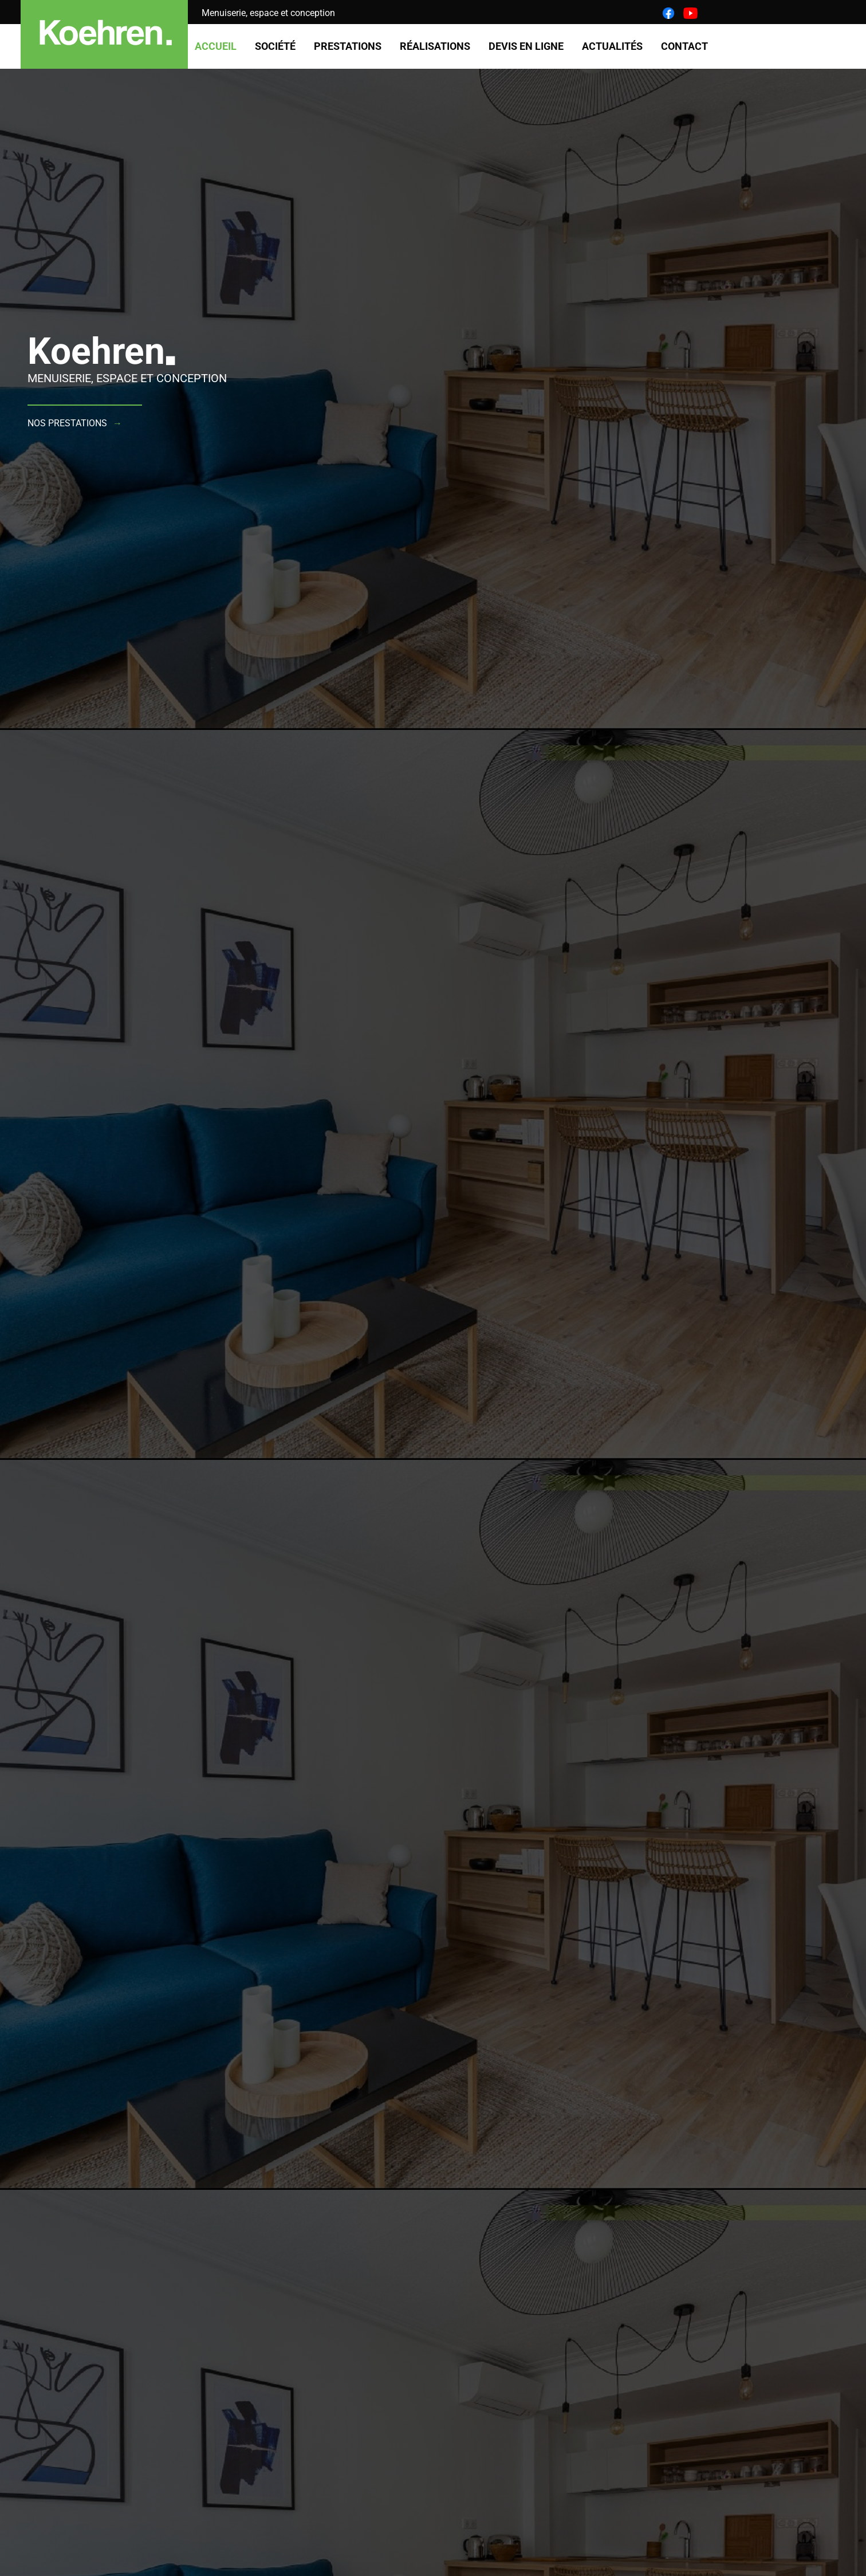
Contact (684, 46)
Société (275, 46)
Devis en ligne (526, 46)
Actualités (612, 46)
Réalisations (435, 46)
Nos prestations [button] (67, 423)
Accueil (216, 46)
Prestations (347, 46)
